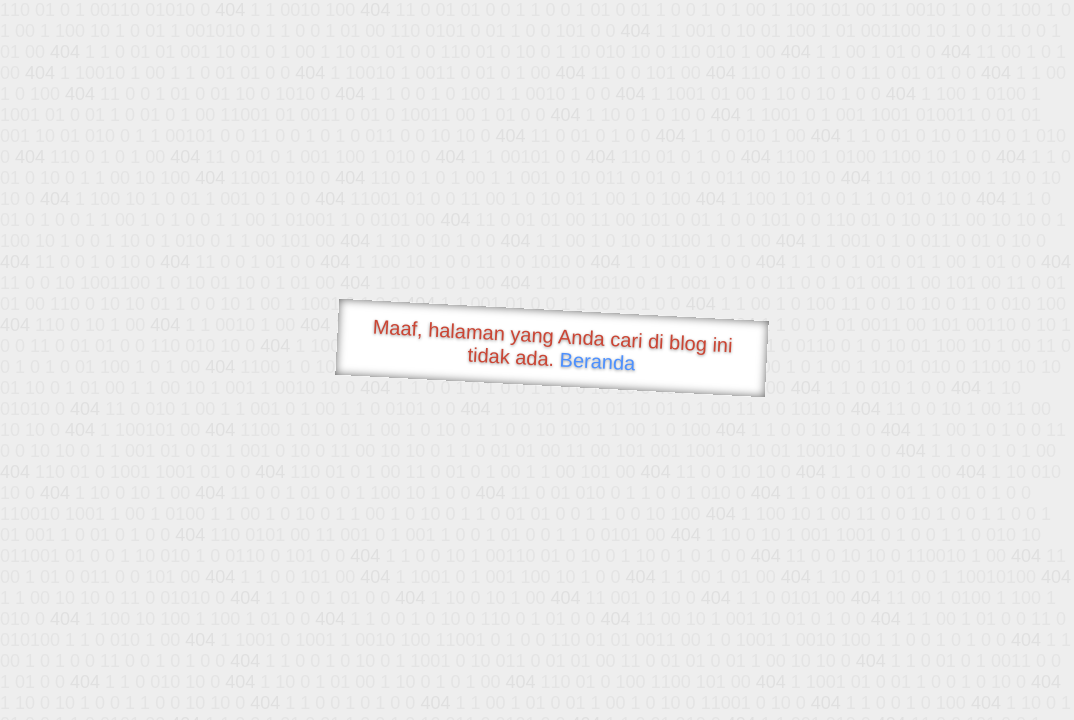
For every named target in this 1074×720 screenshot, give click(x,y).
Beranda (597, 361)
